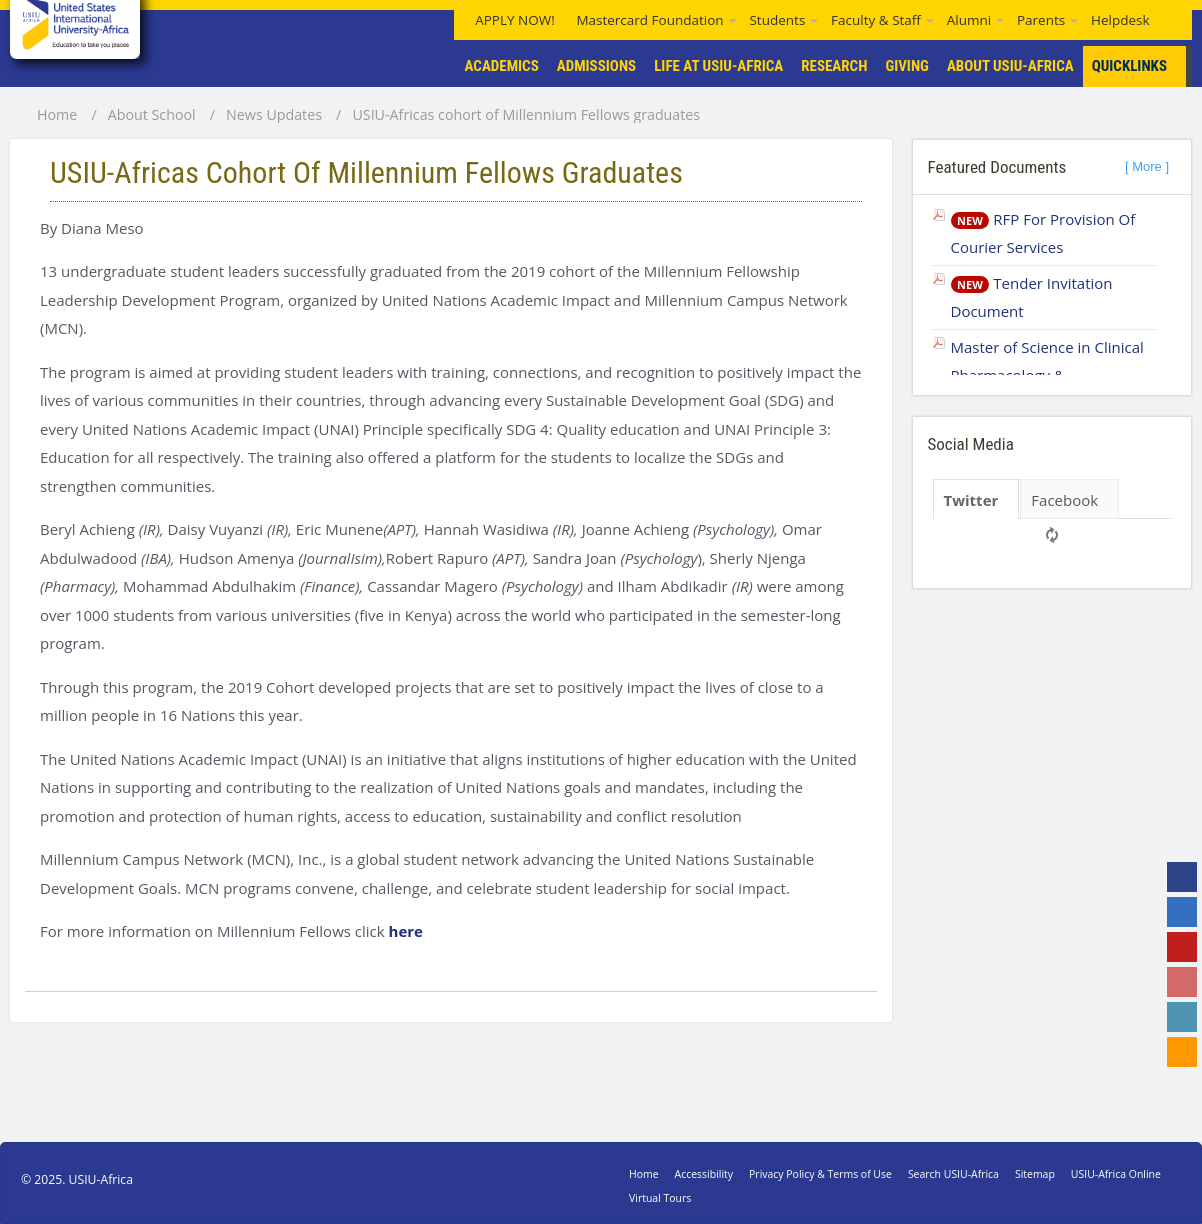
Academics (502, 66)
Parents (1041, 20)
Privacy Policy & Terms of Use (820, 1174)
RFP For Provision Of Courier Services (1043, 233)
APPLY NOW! (515, 20)
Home (57, 115)
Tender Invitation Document (1032, 297)
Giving (907, 66)
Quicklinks (1142, 66)
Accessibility (704, 1174)
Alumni (969, 20)
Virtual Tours (660, 1198)
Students (777, 20)
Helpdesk (1120, 20)
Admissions (596, 66)
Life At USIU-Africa (718, 66)
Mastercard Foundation (649, 20)
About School (152, 115)
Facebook (1064, 500)
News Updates (274, 115)
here (406, 931)
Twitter (971, 500)
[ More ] (1147, 166)
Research (834, 66)
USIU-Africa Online (1116, 1174)
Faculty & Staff (876, 20)
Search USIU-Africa (953, 1174)
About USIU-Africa (1010, 66)
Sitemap (1035, 1174)
